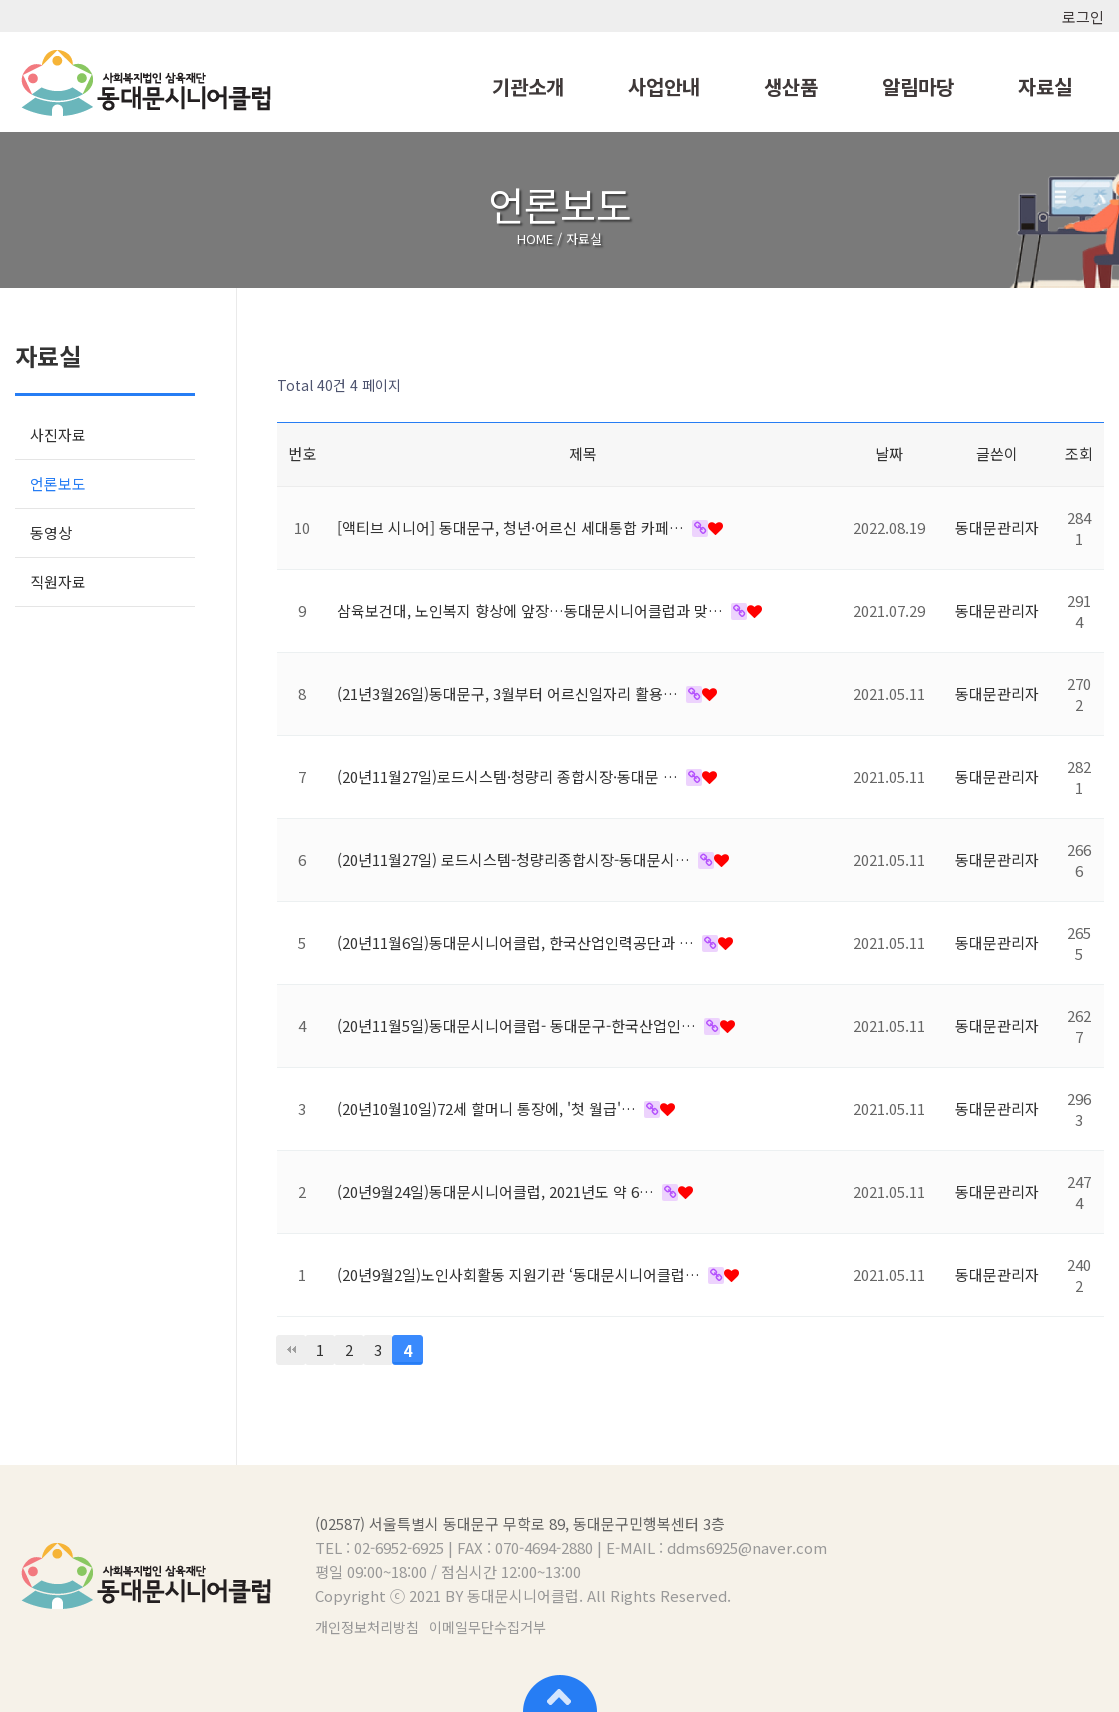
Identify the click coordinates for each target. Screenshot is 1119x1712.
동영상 (51, 532)
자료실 (1045, 86)
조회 (1079, 453)
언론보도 (58, 483)
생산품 (791, 86)
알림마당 (918, 86)
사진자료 (58, 434)
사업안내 (664, 86)
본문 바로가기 (0, 0)
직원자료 (58, 581)
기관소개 (528, 86)
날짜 (889, 453)
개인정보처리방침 (367, 1627)
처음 (291, 1350)
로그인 (1083, 16)
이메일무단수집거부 (487, 1627)
